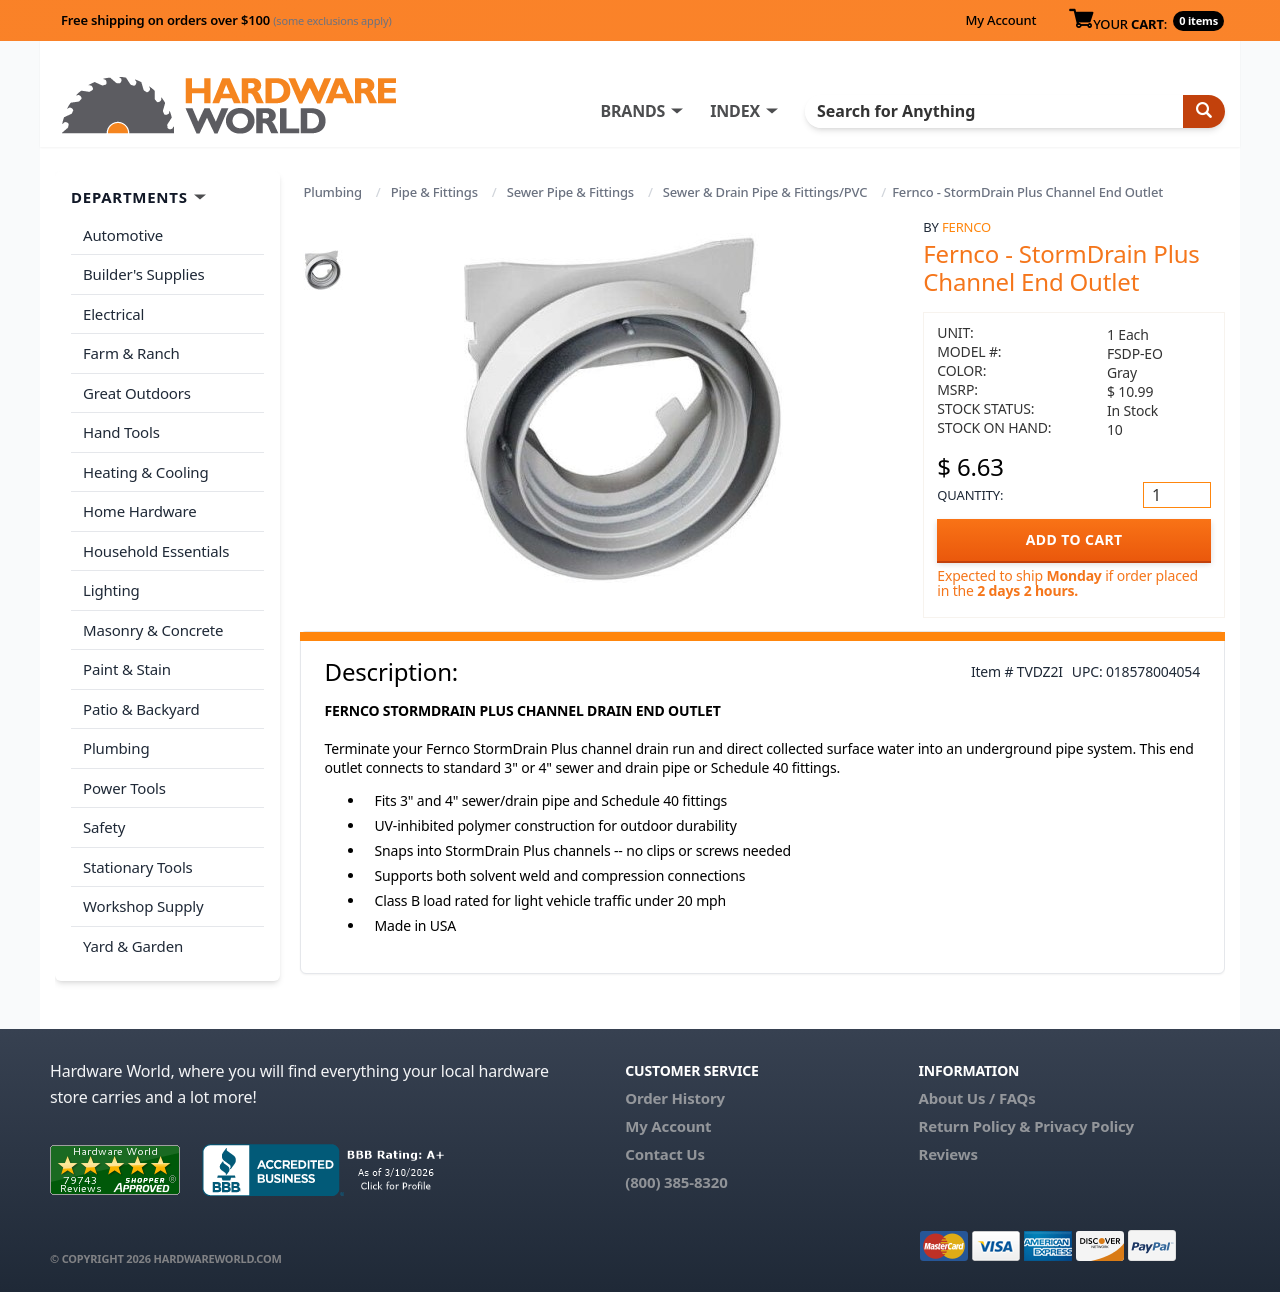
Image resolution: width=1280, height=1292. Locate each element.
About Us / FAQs (976, 1098)
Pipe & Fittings (434, 192)
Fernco (966, 227)
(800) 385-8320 (676, 1182)
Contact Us (665, 1154)
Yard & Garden (133, 946)
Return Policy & (974, 1126)
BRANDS (632, 111)
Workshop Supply (143, 906)
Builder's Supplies (144, 274)
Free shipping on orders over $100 (226, 20)
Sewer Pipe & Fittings (570, 192)
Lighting (111, 590)
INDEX (735, 111)
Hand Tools (121, 432)
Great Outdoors (137, 393)
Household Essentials (156, 551)
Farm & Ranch (131, 353)
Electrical (113, 314)
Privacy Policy (1084, 1126)
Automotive (123, 235)
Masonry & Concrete (153, 630)
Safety (104, 827)
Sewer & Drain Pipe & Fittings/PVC (765, 192)
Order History (675, 1098)
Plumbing (333, 192)
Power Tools (124, 788)
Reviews (947, 1154)
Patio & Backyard (141, 709)
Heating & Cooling (146, 472)
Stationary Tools (138, 867)
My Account (1000, 20)
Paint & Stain (127, 669)
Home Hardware (140, 511)
